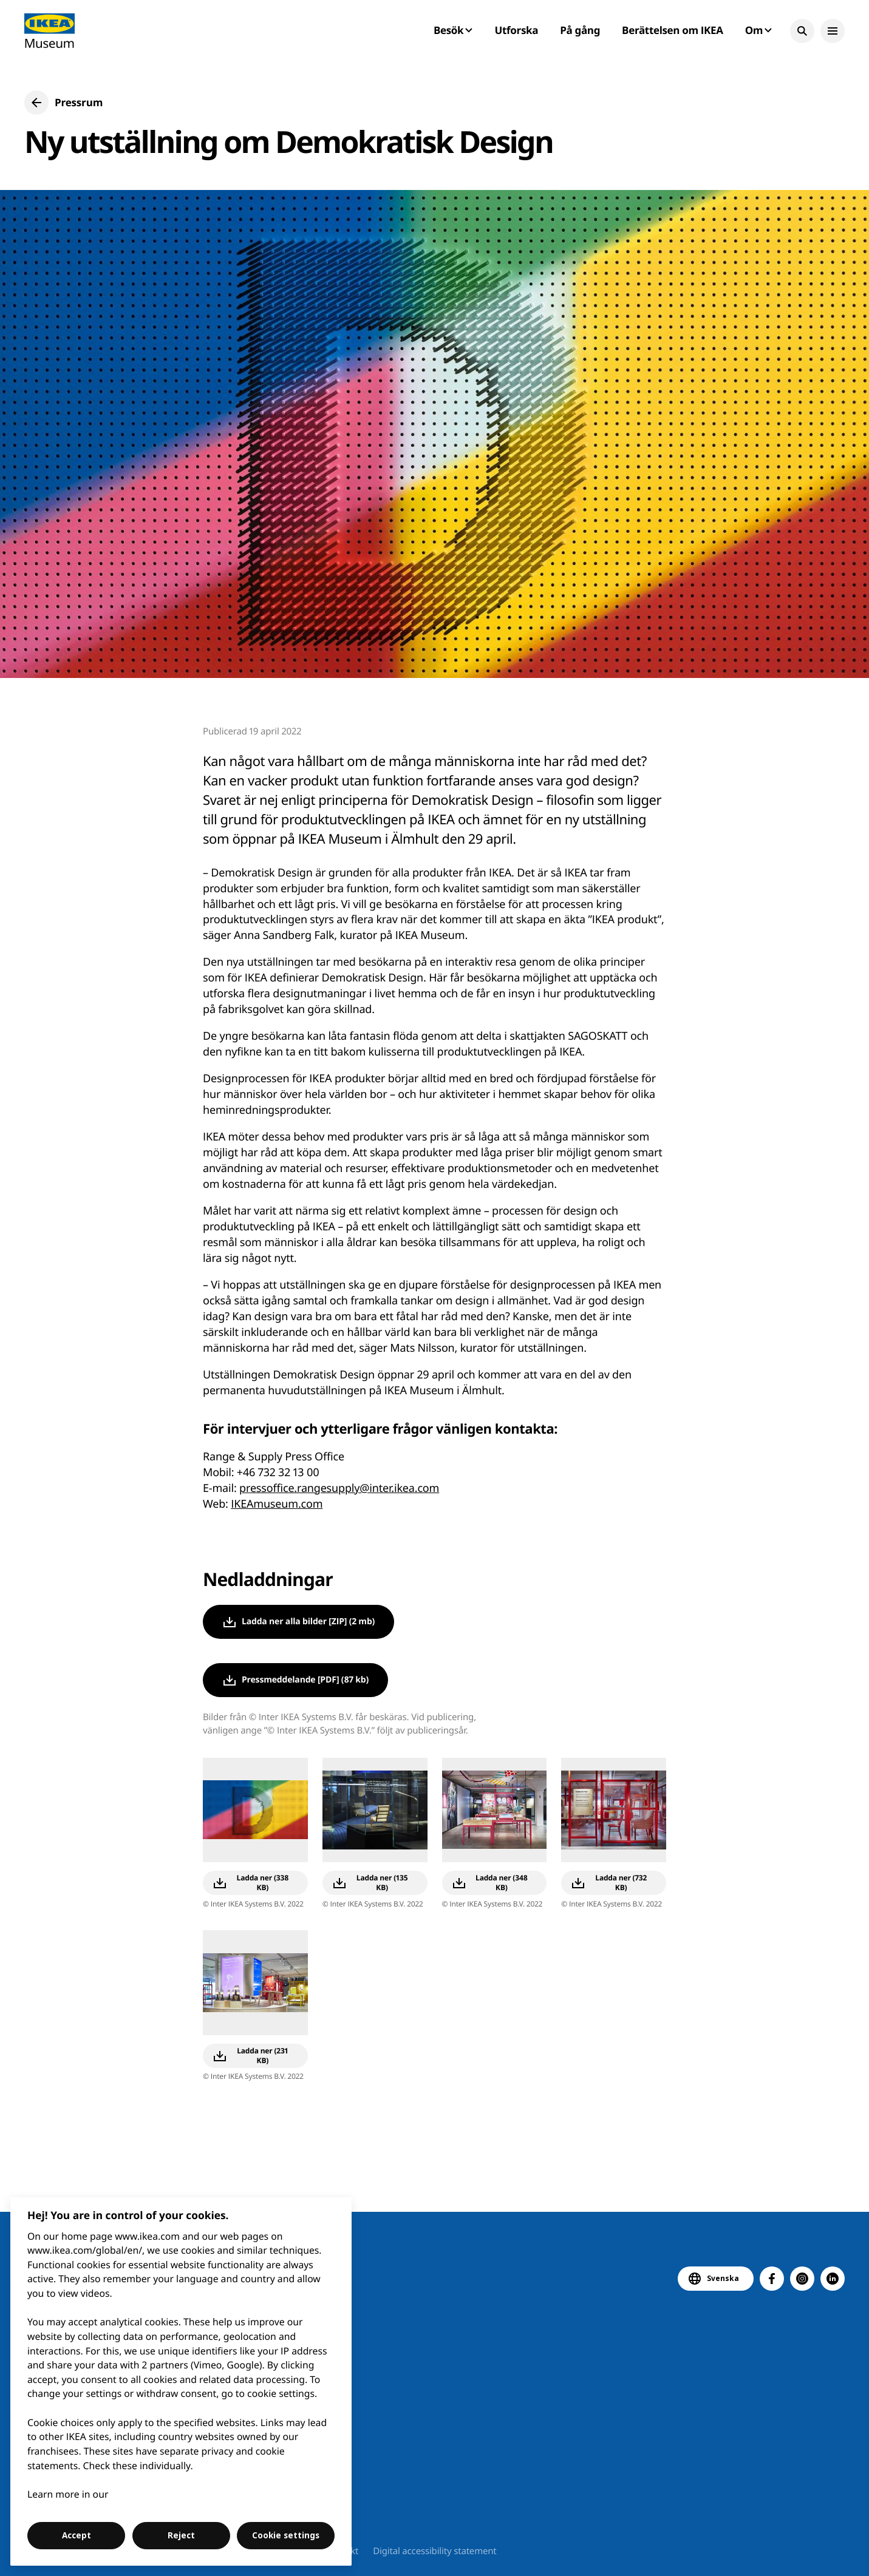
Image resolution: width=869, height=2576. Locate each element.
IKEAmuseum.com (276, 1504)
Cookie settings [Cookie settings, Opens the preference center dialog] (285, 2535)
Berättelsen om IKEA (672, 30)
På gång (580, 30)
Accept (76, 2535)
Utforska (517, 30)
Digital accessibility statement (434, 2551)
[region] (181, 2381)
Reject (181, 2535)
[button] (802, 31)
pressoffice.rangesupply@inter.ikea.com (339, 1488)
